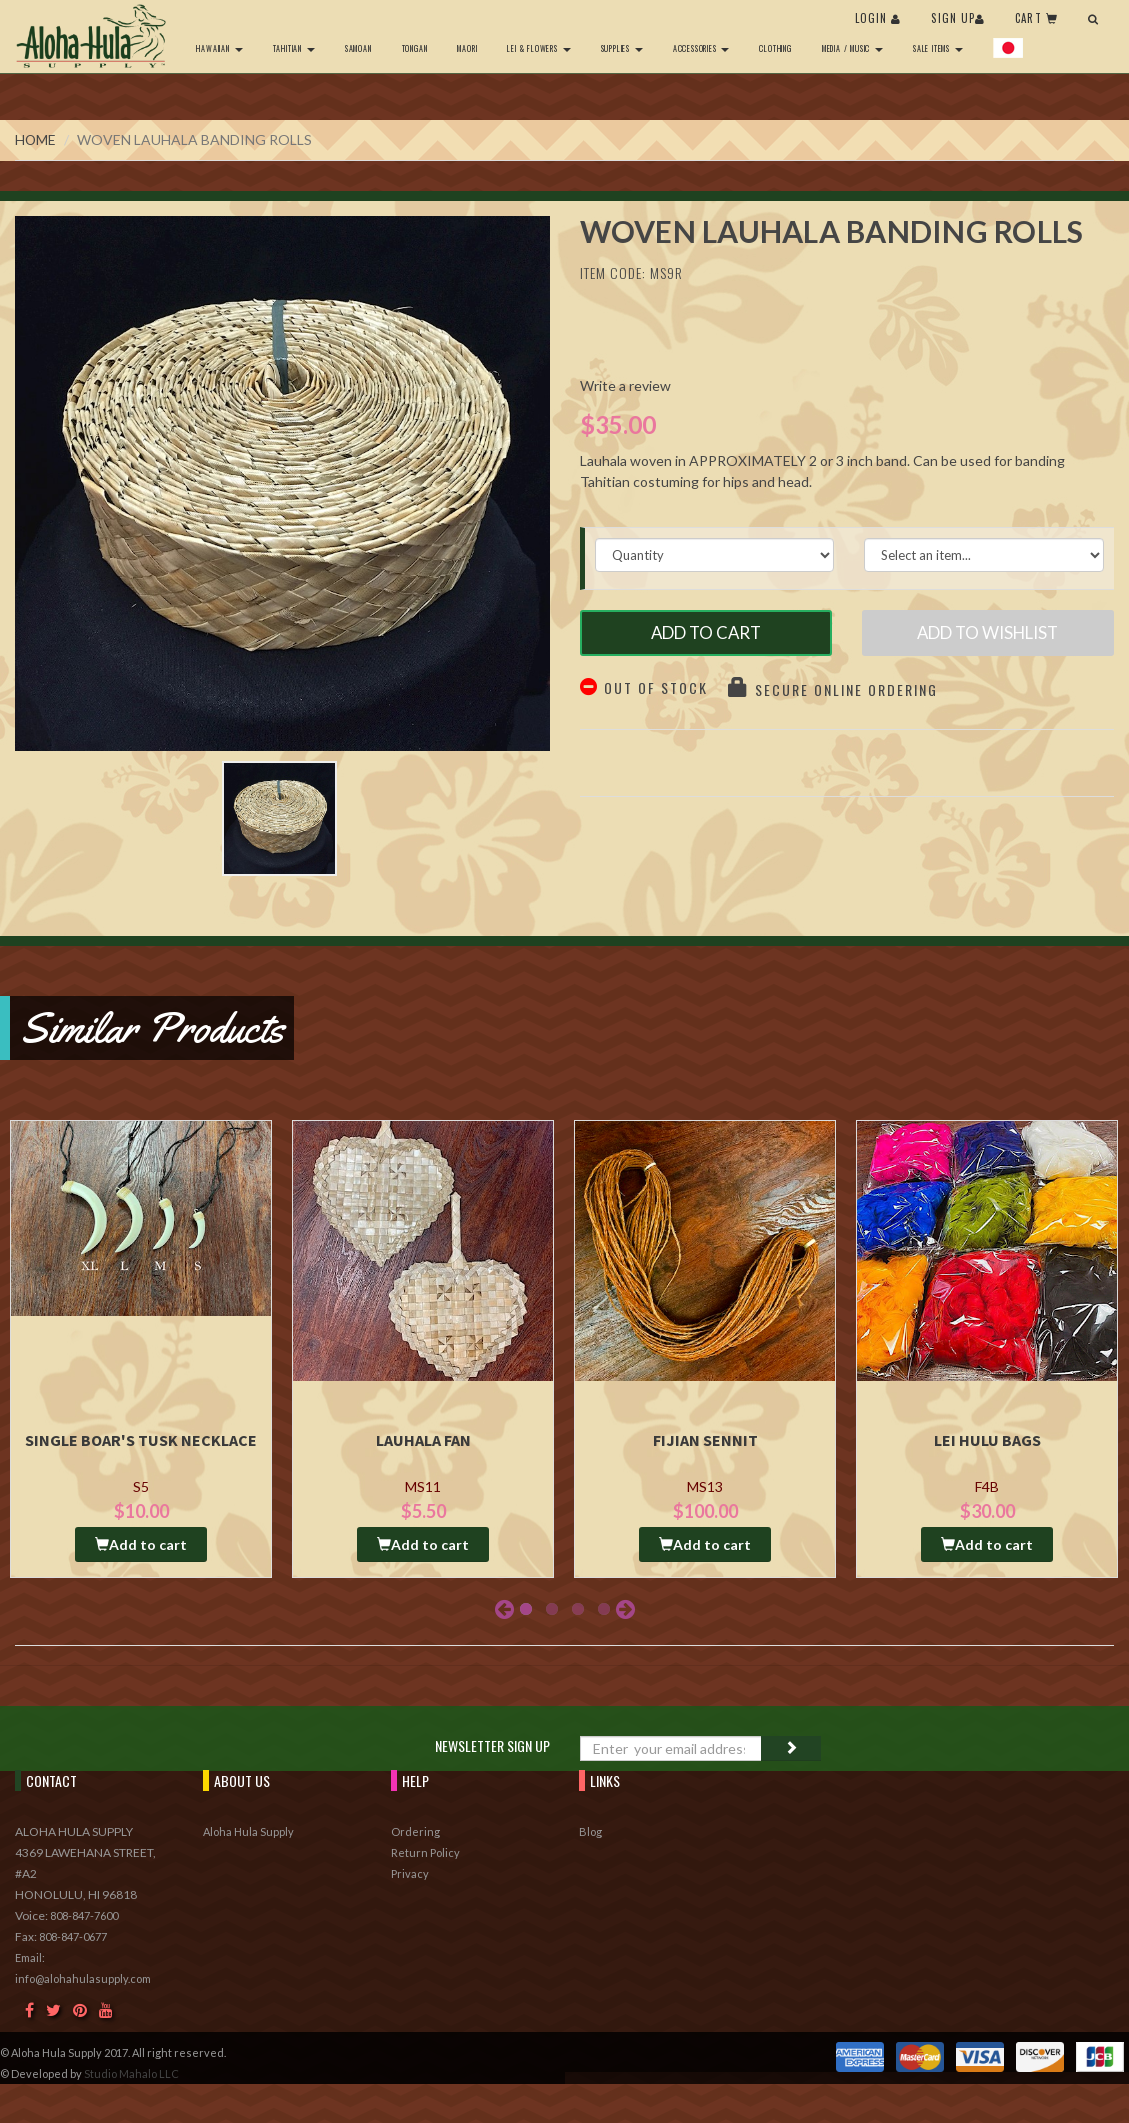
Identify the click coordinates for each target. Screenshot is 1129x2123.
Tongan (413, 48)
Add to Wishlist (987, 635)
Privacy (410, 1878)
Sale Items (937, 48)
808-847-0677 (73, 1941)
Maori (466, 48)
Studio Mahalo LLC (131, 2078)
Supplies (620, 48)
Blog (590, 1836)
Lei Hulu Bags (987, 1445)
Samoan (356, 48)
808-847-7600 (84, 1920)
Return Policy (425, 1857)
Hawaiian (218, 48)
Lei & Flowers (537, 48)
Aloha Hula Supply (248, 1836)
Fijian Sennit (705, 1445)
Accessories (699, 48)
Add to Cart (705, 635)
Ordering (415, 1836)
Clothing (774, 48)
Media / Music (850, 48)
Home (36, 139)
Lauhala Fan (423, 1445)
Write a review (625, 385)
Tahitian (292, 48)
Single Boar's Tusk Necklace (141, 1445)
